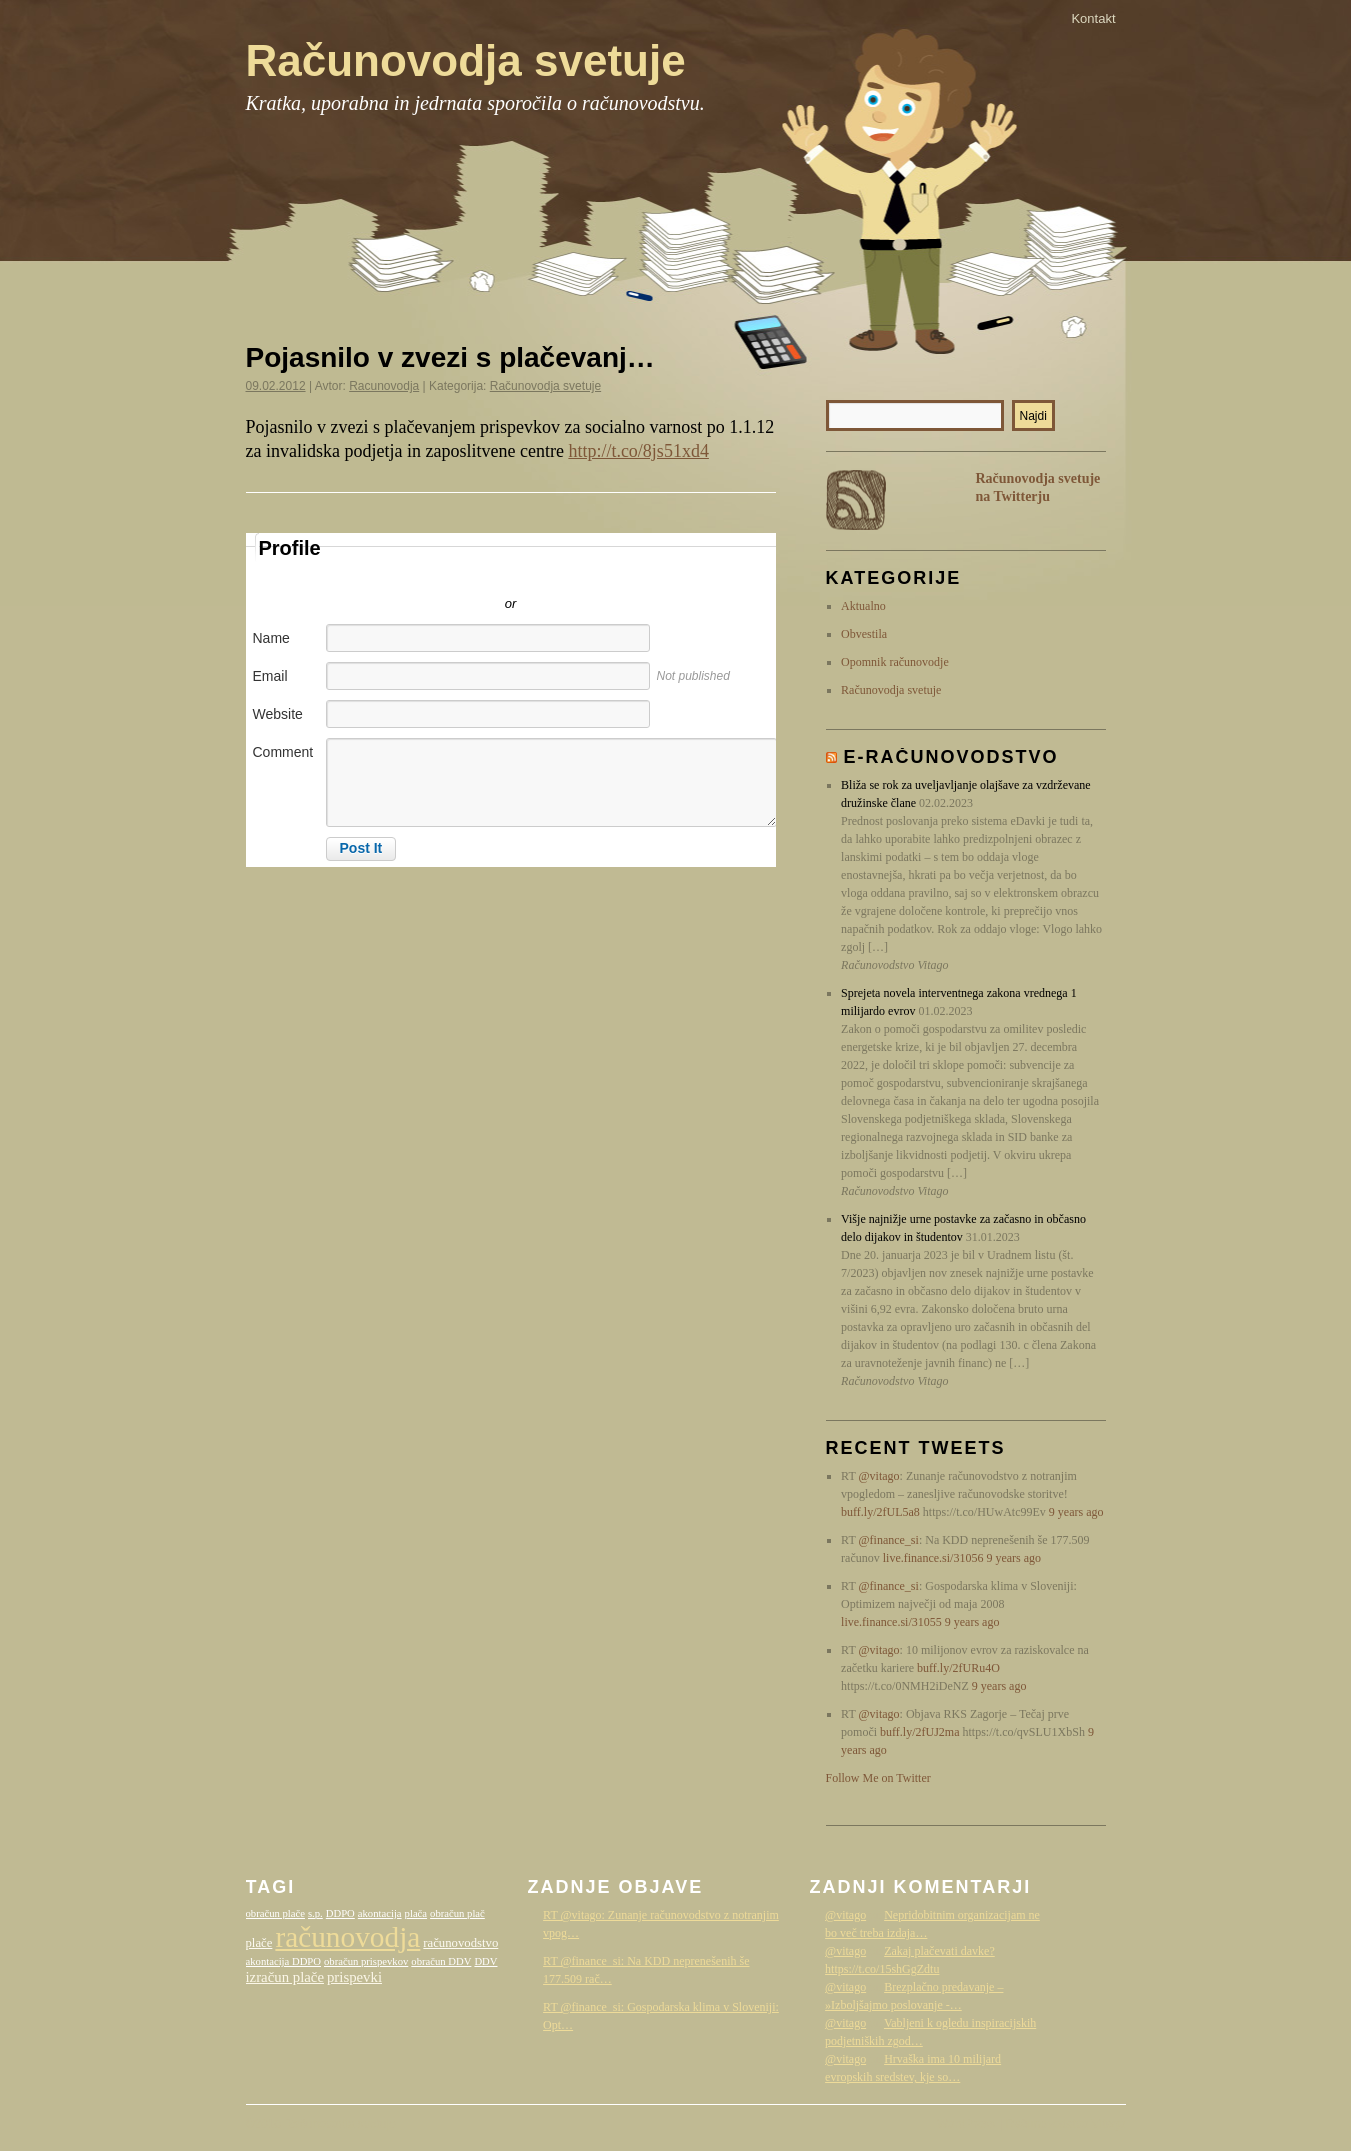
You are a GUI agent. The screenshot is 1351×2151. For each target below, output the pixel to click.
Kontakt (1093, 18)
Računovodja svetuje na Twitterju (1038, 487)
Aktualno (863, 606)
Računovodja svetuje (466, 60)
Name (271, 638)
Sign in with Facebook (601, 574)
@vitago (879, 1476)
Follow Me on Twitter (878, 1778)
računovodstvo (460, 1943)
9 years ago (1076, 1512)
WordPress (966, 2124)
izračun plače (285, 1977)
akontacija (380, 1913)
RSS (856, 500)
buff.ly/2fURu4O (958, 1668)
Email (270, 676)
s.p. (315, 1913)
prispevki (354, 1977)
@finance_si (889, 1540)
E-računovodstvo (951, 757)
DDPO (340, 1913)
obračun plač (457, 1913)
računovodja (347, 1937)
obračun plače (275, 1913)
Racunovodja (384, 386)
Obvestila (864, 634)
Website (278, 714)
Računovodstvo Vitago (1066, 2124)
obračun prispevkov (366, 1961)
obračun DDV (441, 1961)
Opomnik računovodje (895, 662)
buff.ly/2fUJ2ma (919, 1732)
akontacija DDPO (283, 1961)
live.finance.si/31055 (891, 1622)
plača (416, 1913)
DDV (485, 1961)
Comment (283, 752)
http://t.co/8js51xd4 (638, 451)
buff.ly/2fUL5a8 (880, 1512)
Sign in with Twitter (421, 574)
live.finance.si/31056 (933, 1558)
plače (259, 1943)
